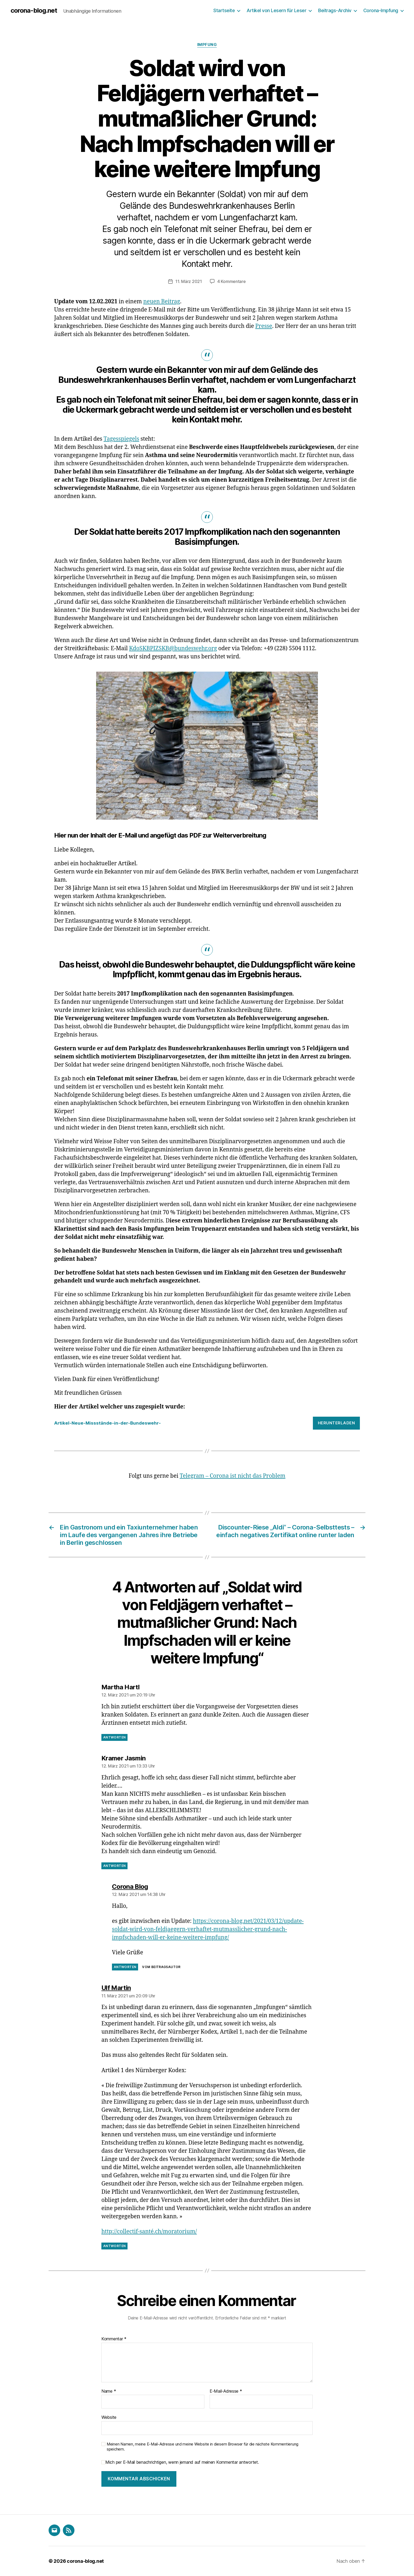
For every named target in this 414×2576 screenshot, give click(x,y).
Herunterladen (336, 1422)
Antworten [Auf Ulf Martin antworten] (114, 2246)
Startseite (224, 10)
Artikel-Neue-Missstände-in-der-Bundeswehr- (107, 1423)
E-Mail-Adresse (226, 2391)
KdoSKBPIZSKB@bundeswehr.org (173, 648)
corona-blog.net (34, 10)
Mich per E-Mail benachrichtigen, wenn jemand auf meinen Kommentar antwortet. (180, 2462)
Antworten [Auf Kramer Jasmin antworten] (114, 1866)
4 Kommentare (231, 281)
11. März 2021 (188, 281)
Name (108, 2391)
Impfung (207, 44)
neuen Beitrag (161, 301)
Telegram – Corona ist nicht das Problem (232, 1476)
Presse (263, 326)
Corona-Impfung (380, 10)
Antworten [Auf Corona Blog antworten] (125, 1967)
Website (108, 2417)
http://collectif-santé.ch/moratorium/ (149, 2231)
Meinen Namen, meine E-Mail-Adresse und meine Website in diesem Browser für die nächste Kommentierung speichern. (202, 2447)
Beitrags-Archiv (334, 10)
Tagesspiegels (121, 439)
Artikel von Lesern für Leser (276, 10)
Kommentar (113, 2339)
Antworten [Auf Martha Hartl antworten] (114, 1737)
